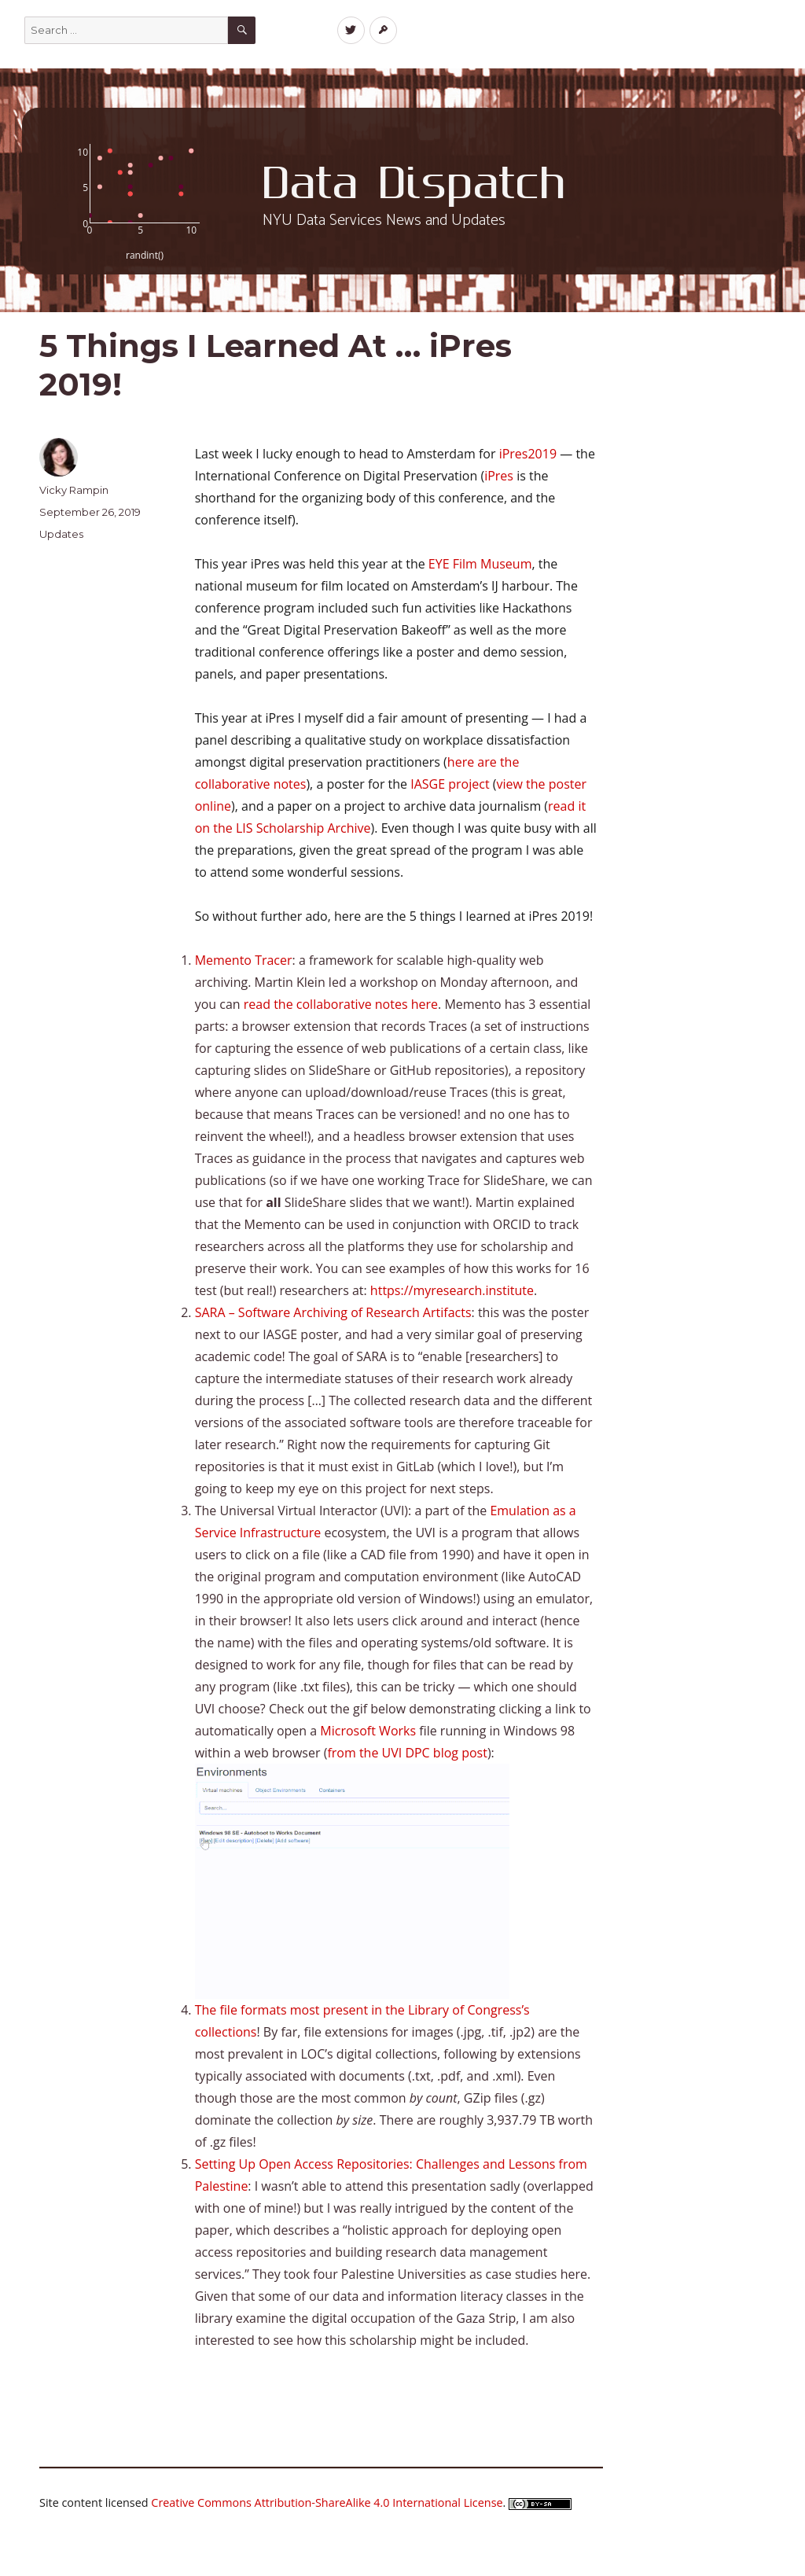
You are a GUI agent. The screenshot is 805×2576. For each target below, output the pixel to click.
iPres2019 (528, 453)
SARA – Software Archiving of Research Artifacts (333, 1312)
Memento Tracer (243, 960)
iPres (498, 475)
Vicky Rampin (73, 490)
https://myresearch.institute (452, 1290)
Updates (61, 534)
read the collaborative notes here (341, 1004)
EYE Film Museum (480, 563)
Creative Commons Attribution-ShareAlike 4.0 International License (326, 2502)
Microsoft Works (368, 1730)
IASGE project (449, 784)
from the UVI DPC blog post (407, 1752)
